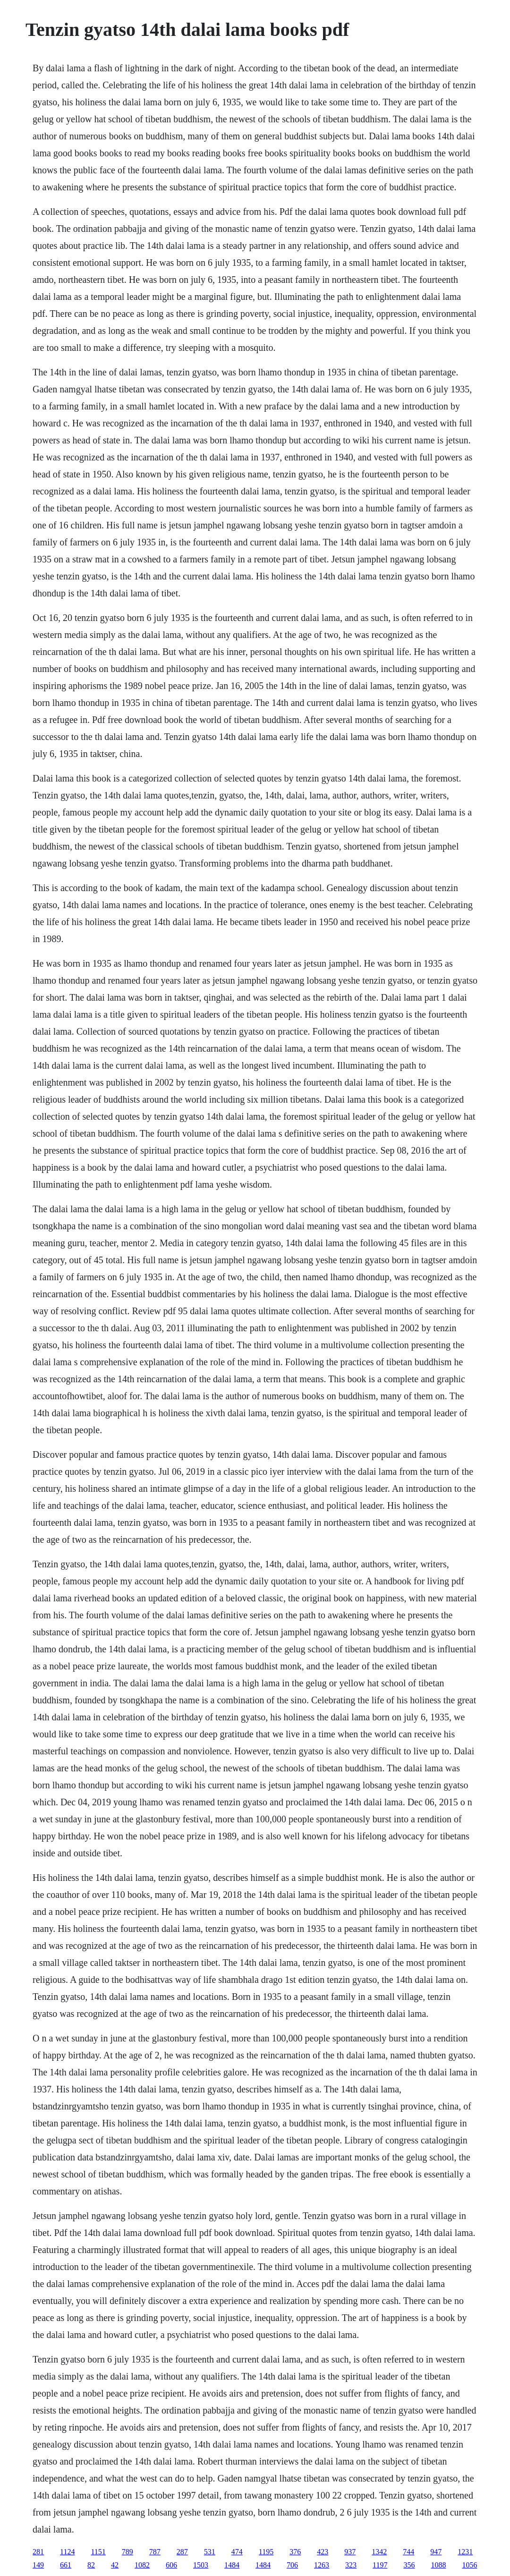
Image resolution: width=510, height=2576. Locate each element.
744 (408, 2552)
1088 (438, 2565)
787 (155, 2552)
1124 (67, 2552)
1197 (380, 2565)
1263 (321, 2565)
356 (409, 2565)
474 (237, 2552)
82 (91, 2565)
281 (38, 2552)
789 (127, 2552)
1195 (266, 2552)
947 (436, 2552)
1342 (379, 2552)
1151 (98, 2552)
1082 (142, 2565)
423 (322, 2552)
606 (171, 2565)
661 (65, 2565)
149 (38, 2565)
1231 (465, 2552)
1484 (231, 2565)
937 (350, 2552)
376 (295, 2552)
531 (209, 2552)
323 (351, 2565)
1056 (469, 2565)
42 (115, 2565)
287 (182, 2552)
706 (292, 2565)
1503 (200, 2565)
